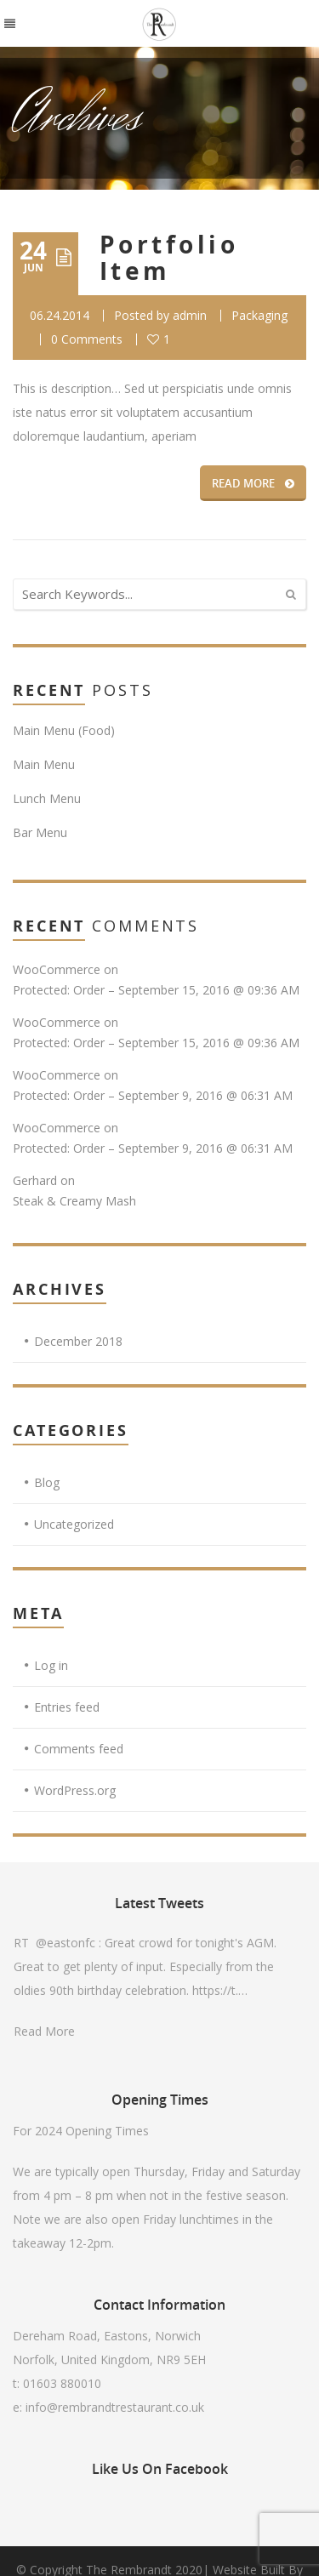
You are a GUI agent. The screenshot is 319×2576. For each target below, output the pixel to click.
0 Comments (86, 339)
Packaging (259, 315)
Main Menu (44, 764)
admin (190, 315)
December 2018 (78, 1341)
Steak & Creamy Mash (74, 1201)
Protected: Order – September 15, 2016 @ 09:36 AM (156, 990)
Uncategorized (74, 1524)
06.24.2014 (59, 315)
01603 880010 (62, 2383)
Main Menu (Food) (64, 730)
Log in (51, 1665)
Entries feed (67, 1707)
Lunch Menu (47, 798)
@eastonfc (65, 1943)
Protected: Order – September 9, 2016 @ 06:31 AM (153, 1095)
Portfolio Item (169, 258)
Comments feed (78, 1749)
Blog (47, 1482)
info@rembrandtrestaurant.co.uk (115, 2407)
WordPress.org (75, 1790)
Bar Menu (40, 832)
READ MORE (253, 483)
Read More (44, 2031)
